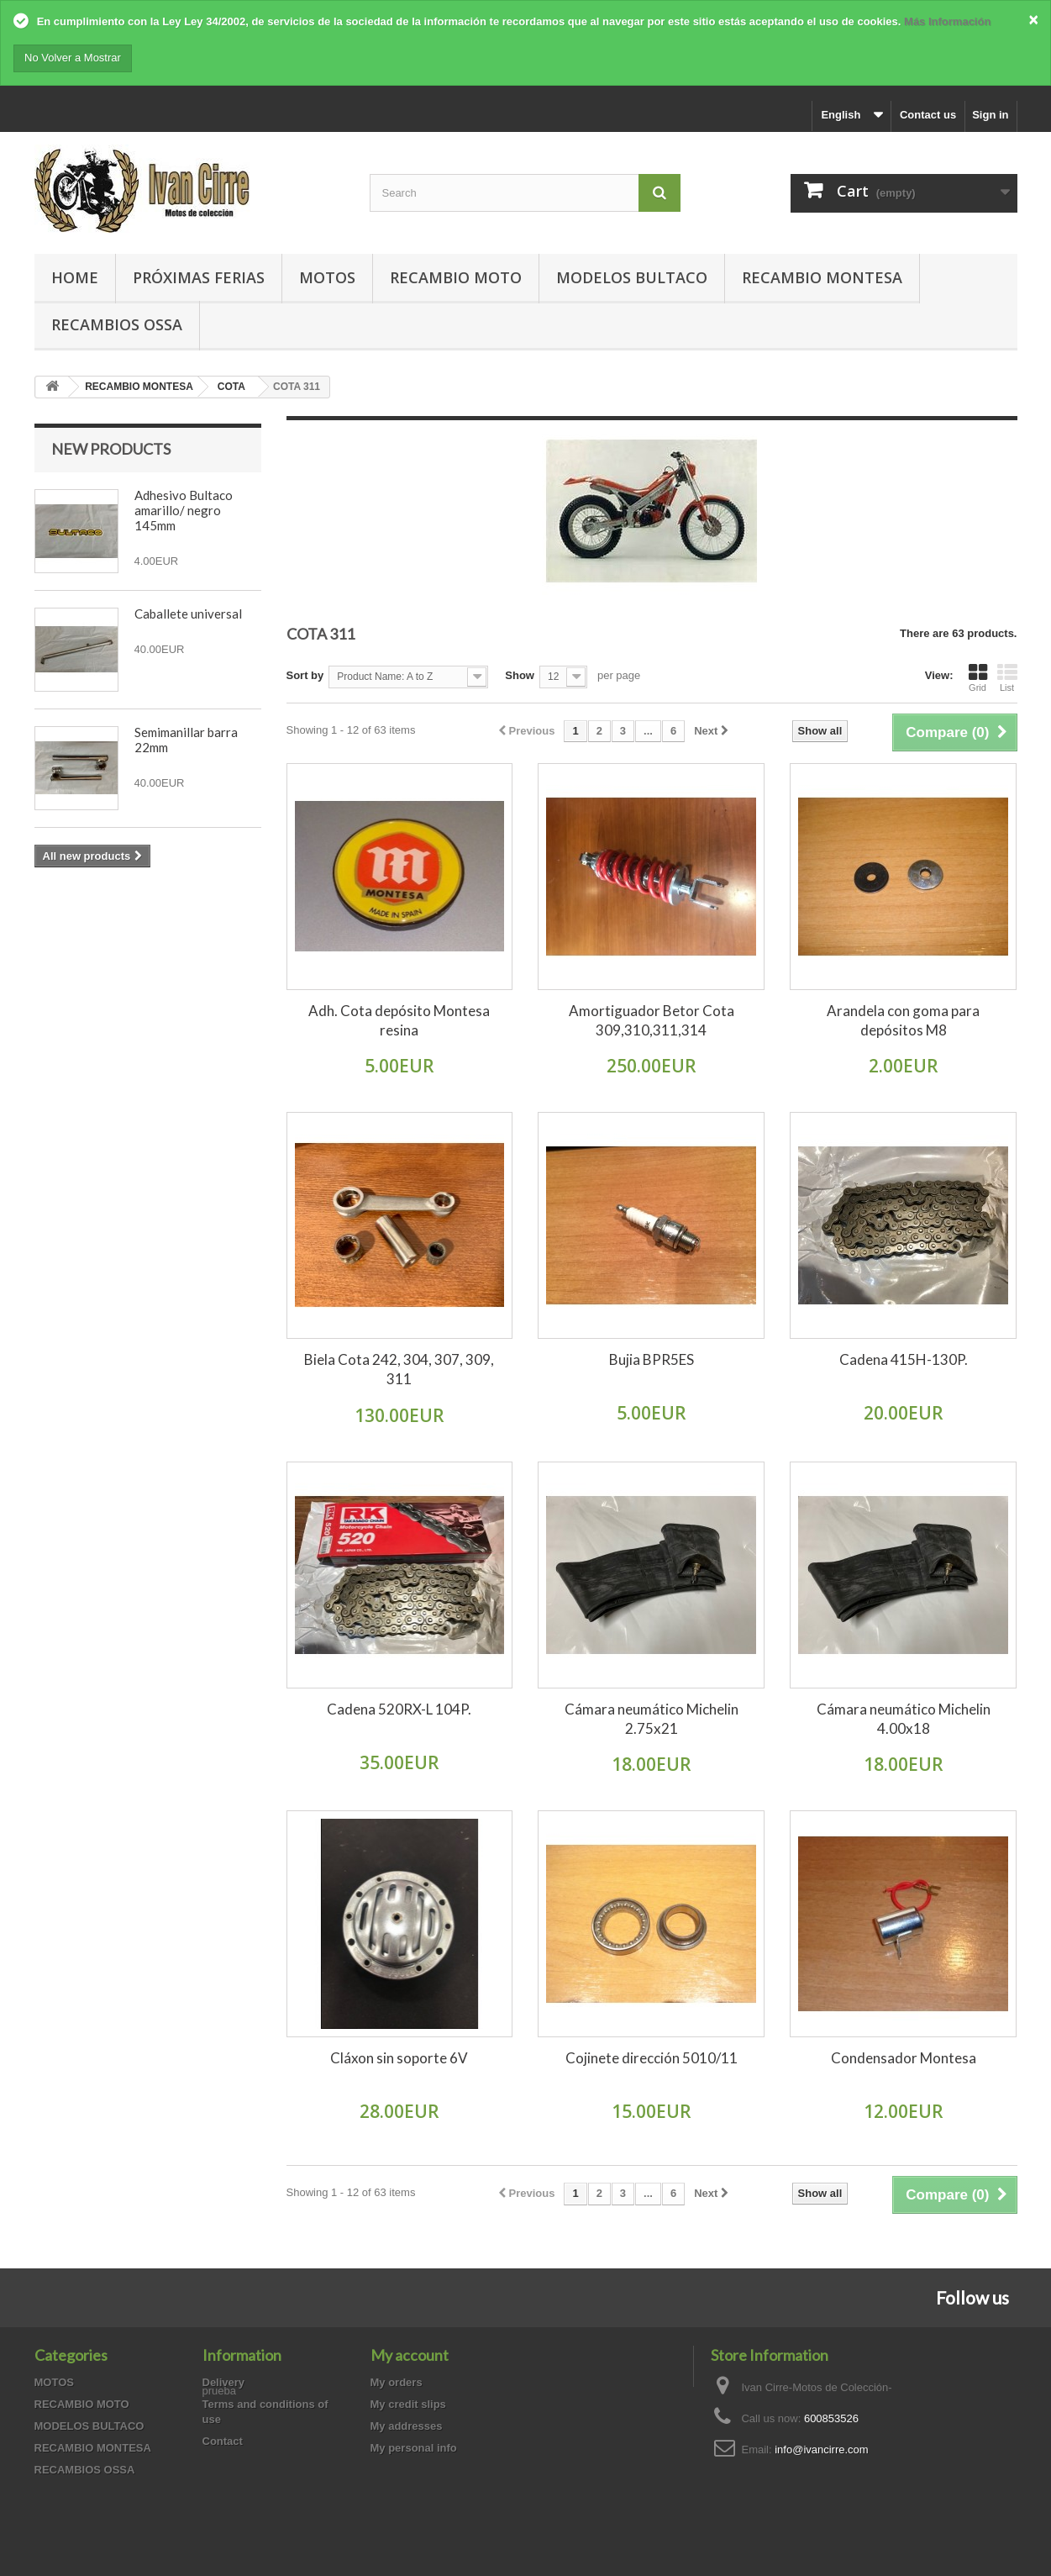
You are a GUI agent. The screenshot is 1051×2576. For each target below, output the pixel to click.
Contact (222, 2441)
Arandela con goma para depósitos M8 (903, 1020)
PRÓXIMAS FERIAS (199, 277)
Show (519, 675)
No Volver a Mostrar (72, 57)
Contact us (928, 114)
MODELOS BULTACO (631, 277)
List (1007, 677)
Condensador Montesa (903, 2058)
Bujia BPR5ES (651, 1359)
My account (409, 2355)
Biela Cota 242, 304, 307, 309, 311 (399, 1369)
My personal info (413, 2448)
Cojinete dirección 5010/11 (651, 2058)
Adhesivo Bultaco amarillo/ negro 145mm (183, 510)
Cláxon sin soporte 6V (399, 2058)
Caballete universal (188, 613)
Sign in (990, 114)
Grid (978, 677)
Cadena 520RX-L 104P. (399, 1709)
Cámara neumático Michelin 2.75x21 (651, 1718)
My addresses (406, 2426)
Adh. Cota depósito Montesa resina (399, 1020)
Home (74, 277)
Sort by (305, 675)
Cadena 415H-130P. (903, 1359)
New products (111, 449)
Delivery (223, 2382)
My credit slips (408, 2404)
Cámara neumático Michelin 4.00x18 (904, 1718)
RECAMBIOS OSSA (116, 324)
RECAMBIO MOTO (456, 277)
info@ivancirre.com (821, 2449)
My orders (396, 2382)
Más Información (947, 21)
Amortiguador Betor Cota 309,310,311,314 (651, 1020)
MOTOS (327, 277)
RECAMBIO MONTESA (822, 277)
